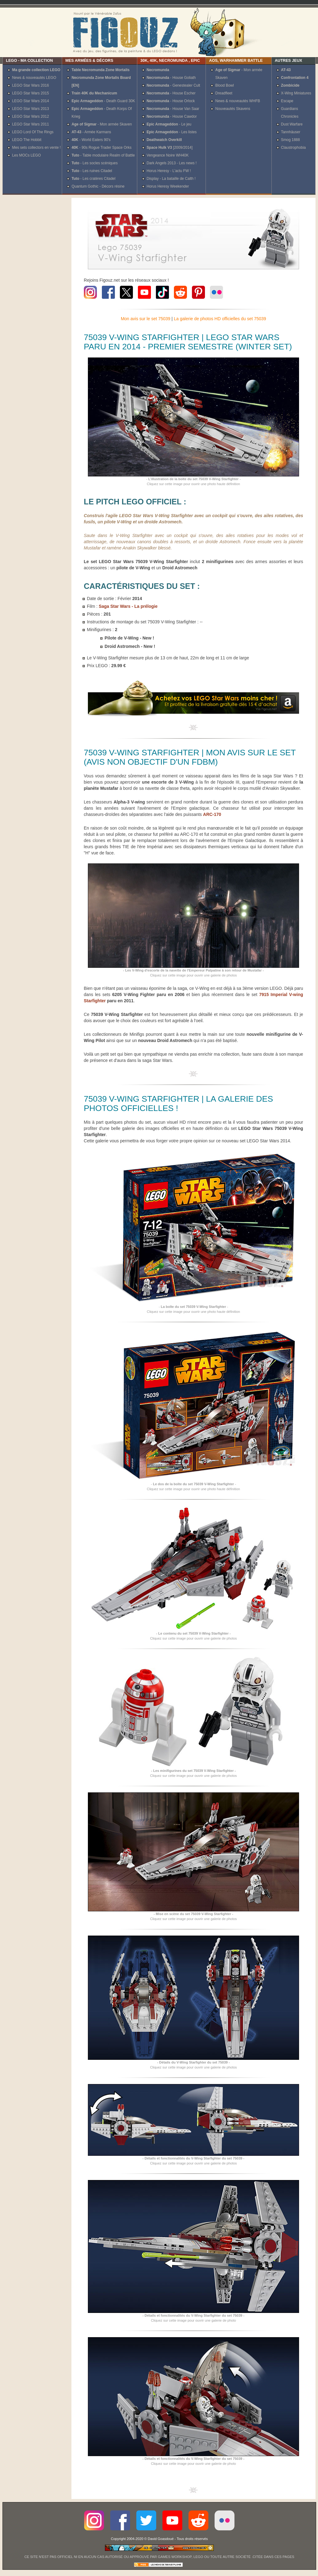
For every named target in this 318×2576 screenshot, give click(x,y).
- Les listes (172, 132)
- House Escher (171, 93)
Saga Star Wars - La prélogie (128, 606)
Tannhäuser (290, 132)
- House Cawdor (172, 116)
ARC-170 (212, 814)
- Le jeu (169, 124)
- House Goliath (171, 77)
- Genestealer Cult (173, 85)
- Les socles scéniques (94, 163)
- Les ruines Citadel (91, 171)
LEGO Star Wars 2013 (30, 109)
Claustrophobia (293, 147)
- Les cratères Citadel (93, 178)
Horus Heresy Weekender (168, 186)
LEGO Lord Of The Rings (32, 132)
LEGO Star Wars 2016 (30, 85)
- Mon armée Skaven (101, 124)
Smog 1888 (290, 140)
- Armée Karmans (91, 132)
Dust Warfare (292, 124)
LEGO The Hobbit (26, 140)
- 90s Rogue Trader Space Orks (101, 147)
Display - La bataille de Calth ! (171, 178)
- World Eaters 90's (91, 140)
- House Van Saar (173, 109)
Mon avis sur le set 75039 (145, 318)
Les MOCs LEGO (26, 155)
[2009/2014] (170, 147)
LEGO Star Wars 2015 (30, 93)
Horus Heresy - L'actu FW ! (169, 171)
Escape (287, 101)
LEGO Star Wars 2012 (30, 116)
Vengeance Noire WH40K (168, 155)
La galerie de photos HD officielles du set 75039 (220, 318)
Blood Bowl (224, 85)
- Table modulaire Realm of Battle (103, 155)
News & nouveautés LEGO (34, 77)
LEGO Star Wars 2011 (30, 124)
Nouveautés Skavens (232, 109)
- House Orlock (171, 101)
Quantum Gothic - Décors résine (98, 186)
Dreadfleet (223, 93)
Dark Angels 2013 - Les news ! (172, 163)
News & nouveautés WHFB (237, 101)
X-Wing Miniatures (296, 93)
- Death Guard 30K (103, 101)
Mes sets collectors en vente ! (36, 147)
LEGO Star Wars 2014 (30, 101)
